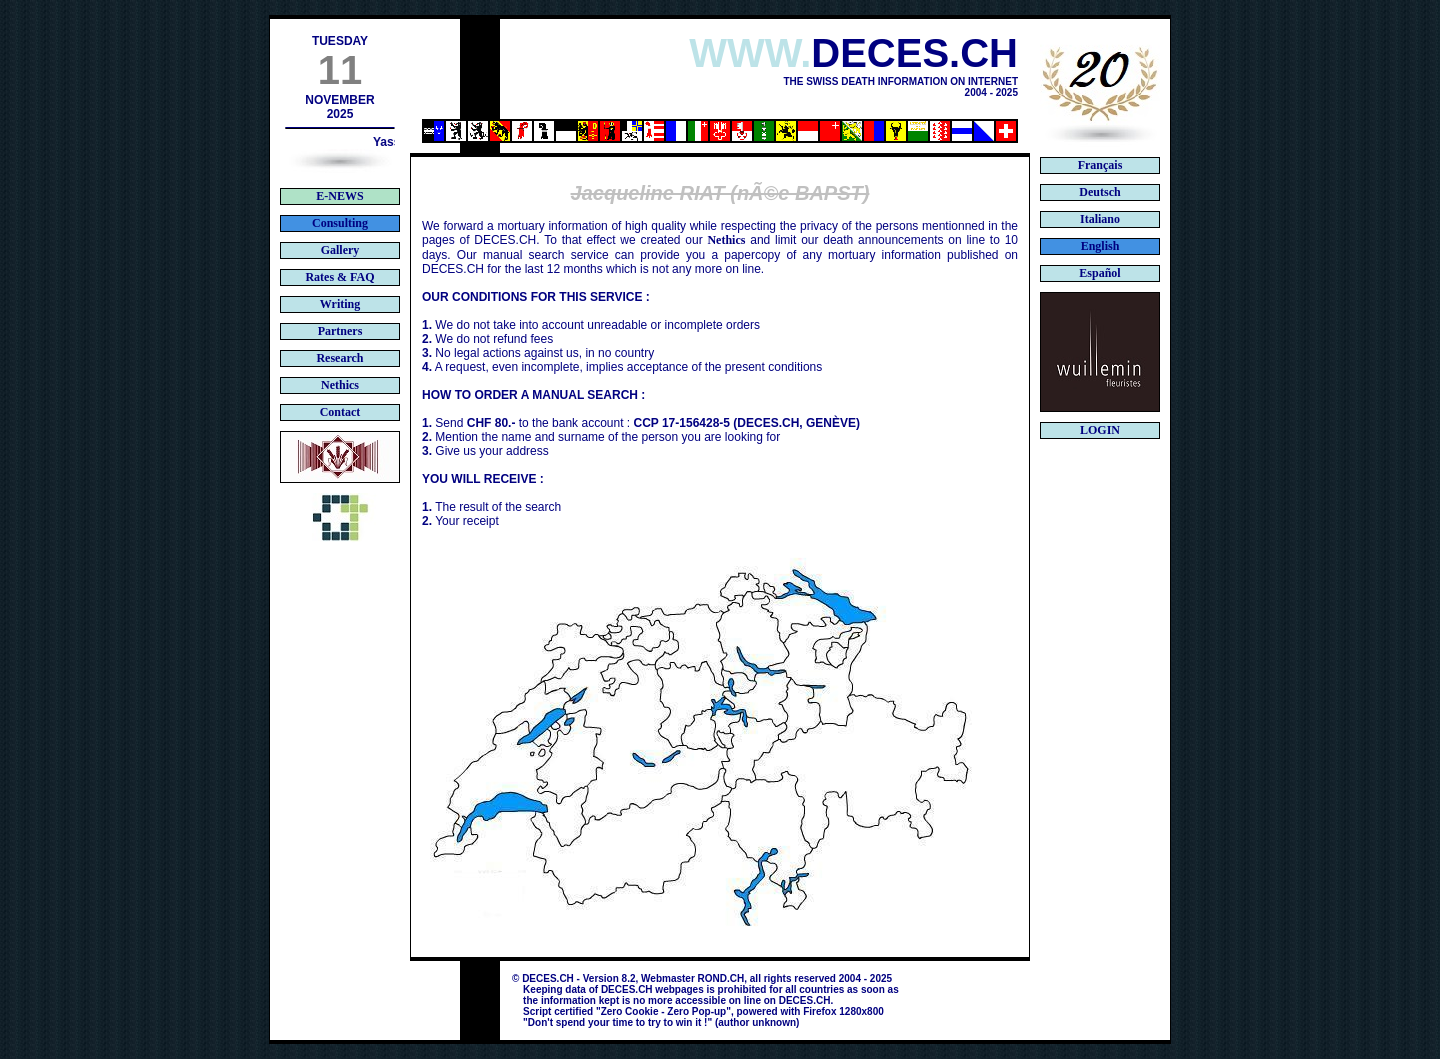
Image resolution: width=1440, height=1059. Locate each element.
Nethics (726, 240)
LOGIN (1100, 430)
